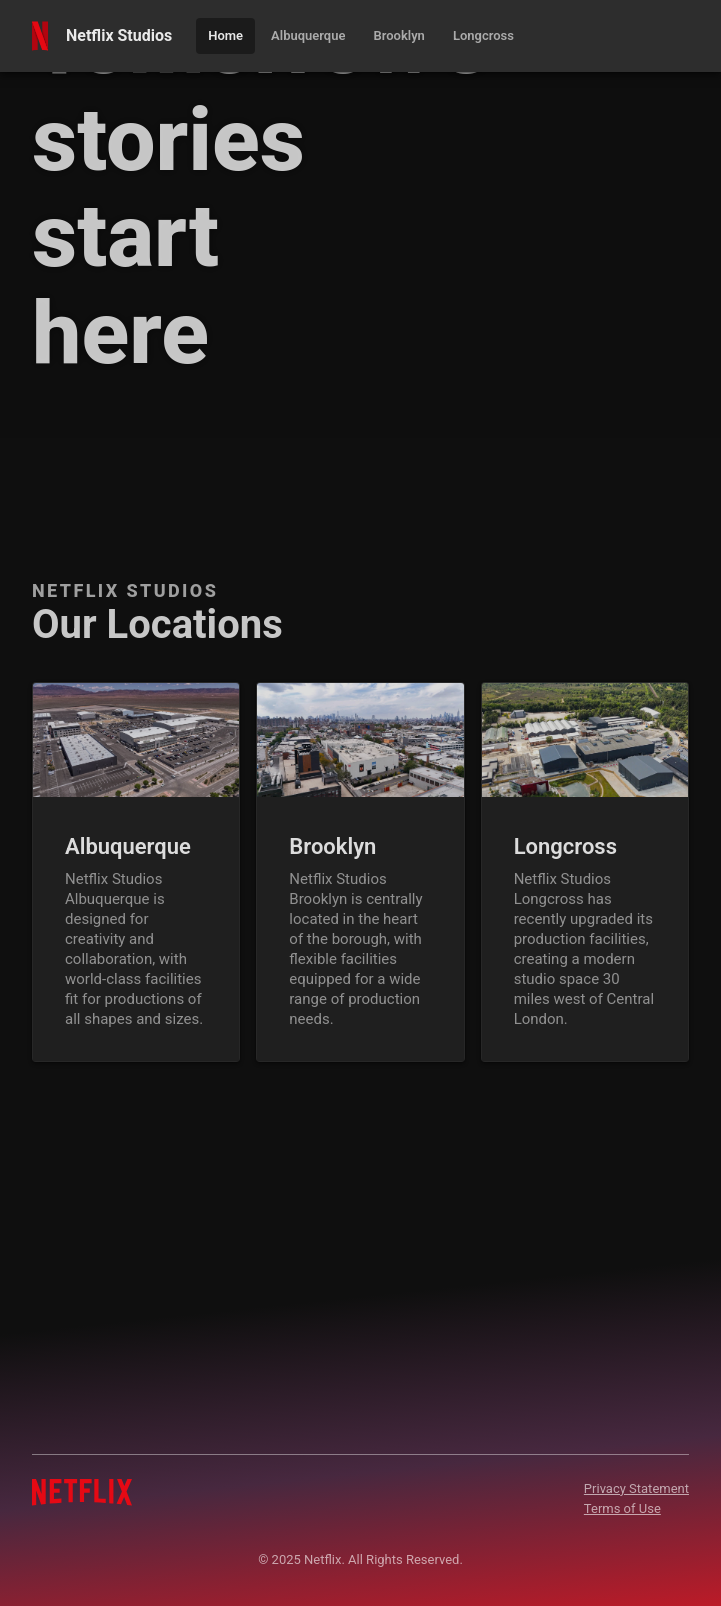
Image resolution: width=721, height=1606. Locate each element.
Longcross (565, 846)
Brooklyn (332, 846)
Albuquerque (128, 846)
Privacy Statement (636, 1488)
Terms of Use (622, 1508)
